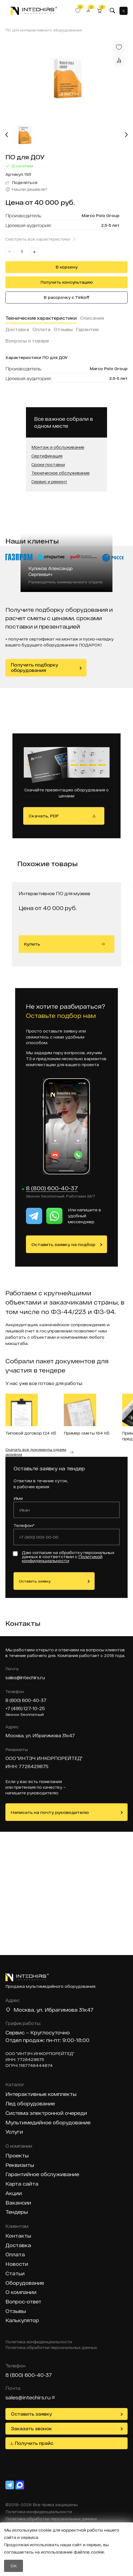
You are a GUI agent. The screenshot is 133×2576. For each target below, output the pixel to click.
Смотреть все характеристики (37, 239)
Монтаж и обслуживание (57, 447)
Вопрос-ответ (23, 2302)
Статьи (15, 2273)
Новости (16, 2264)
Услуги (14, 2132)
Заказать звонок (31, 2428)
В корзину (67, 267)
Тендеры (16, 2212)
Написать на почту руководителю (50, 1812)
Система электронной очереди (46, 2113)
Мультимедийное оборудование (48, 2122)
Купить (64, 943)
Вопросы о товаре (27, 340)
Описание (92, 318)
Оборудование (24, 2283)
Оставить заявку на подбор (63, 1244)
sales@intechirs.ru (25, 1677)
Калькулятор (22, 2320)
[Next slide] (126, 134)
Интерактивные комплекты (41, 2094)
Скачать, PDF (44, 815)
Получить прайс (34, 2443)
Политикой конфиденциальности (62, 1558)
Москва (24, 2010)
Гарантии (87, 329)
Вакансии (18, 2203)
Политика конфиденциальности (38, 2342)
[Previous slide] (6, 134)
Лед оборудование (30, 2103)
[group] (66, 78)
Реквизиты (19, 2165)
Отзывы (63, 329)
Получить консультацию (67, 282)
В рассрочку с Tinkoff (66, 297)
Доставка (17, 329)
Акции (13, 2193)
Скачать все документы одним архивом (35, 1452)
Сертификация (46, 456)
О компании (20, 2292)
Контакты (18, 2236)
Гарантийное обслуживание (42, 2174)
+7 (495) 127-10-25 (25, 1708)
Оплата (41, 329)
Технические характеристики (41, 318)
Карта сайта (21, 2184)
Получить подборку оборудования (34, 667)
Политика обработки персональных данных (51, 2348)
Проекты (17, 2155)
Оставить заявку (35, 1581)
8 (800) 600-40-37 (52, 1188)
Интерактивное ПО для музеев (54, 893)
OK (14, 2566)
